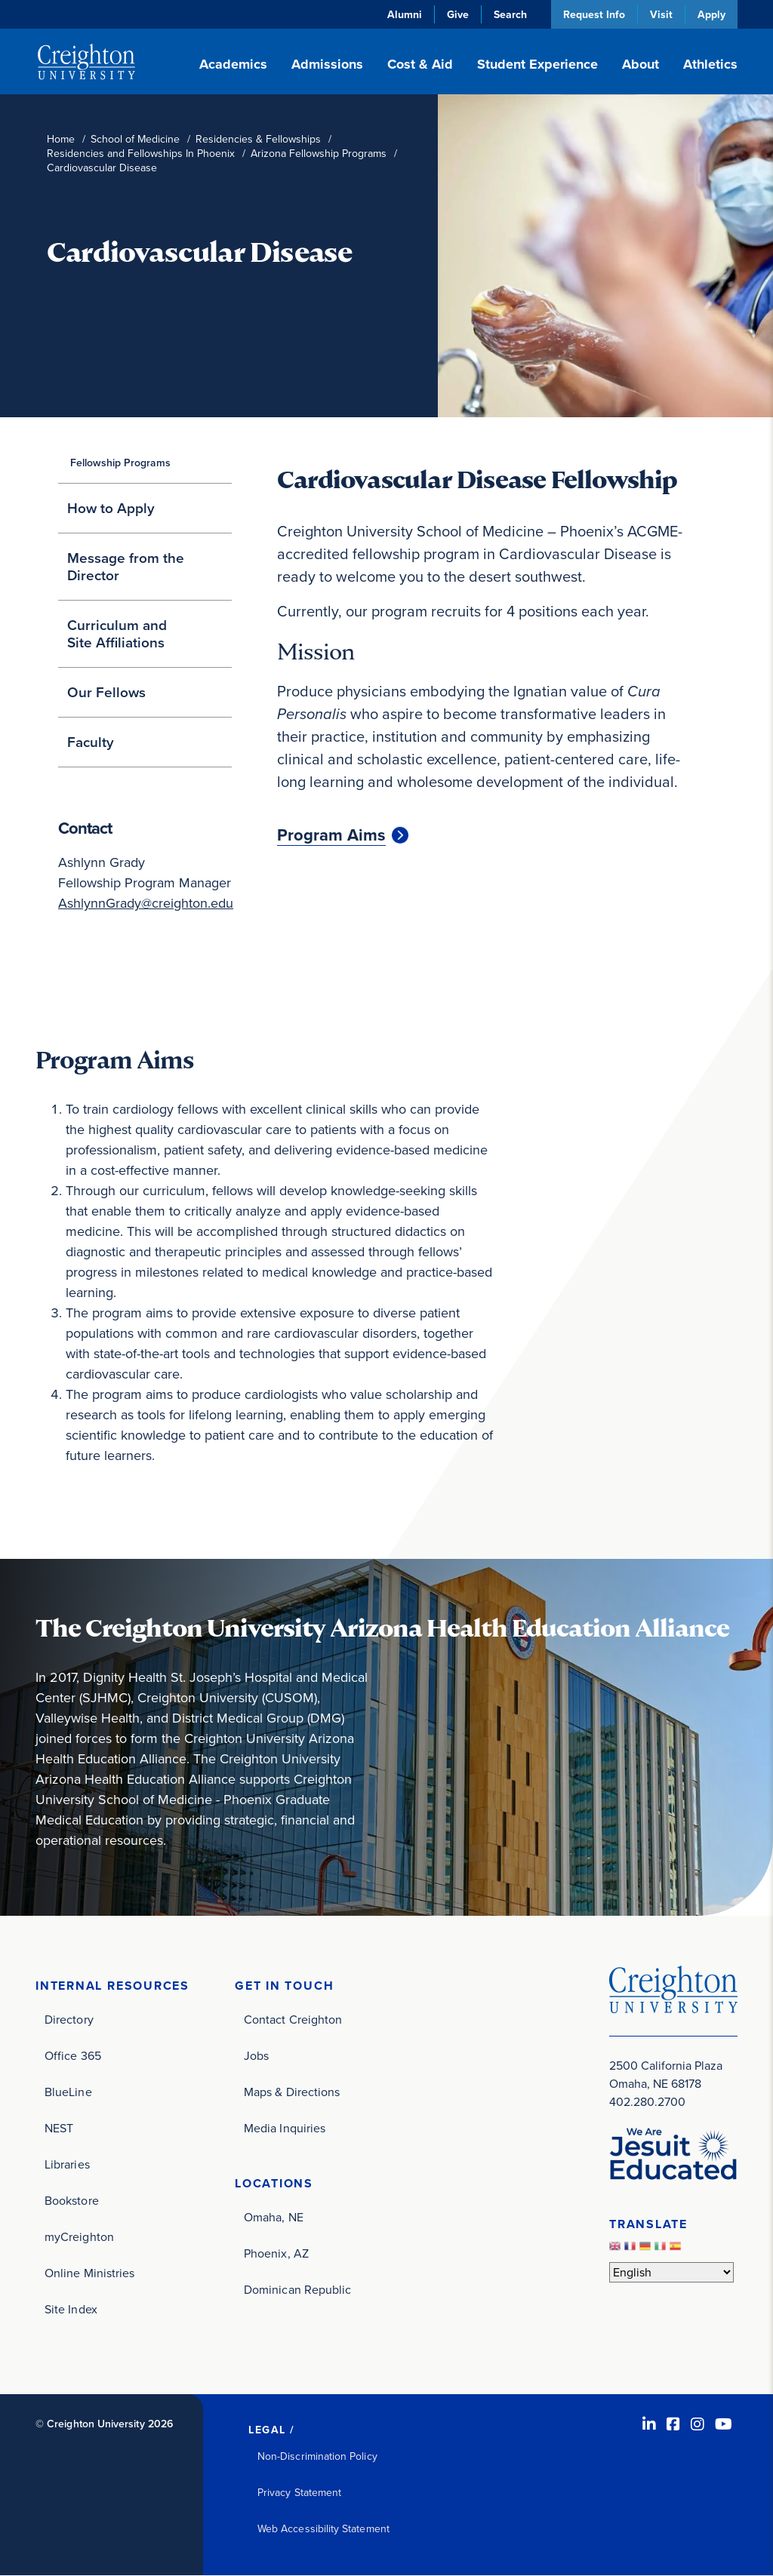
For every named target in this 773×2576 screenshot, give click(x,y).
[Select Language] (671, 2272)
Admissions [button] (327, 64)
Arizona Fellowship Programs (318, 153)
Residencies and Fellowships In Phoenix (141, 153)
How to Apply (111, 508)
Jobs (256, 2055)
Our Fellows (106, 692)
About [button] (640, 64)
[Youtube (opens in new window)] (724, 2424)
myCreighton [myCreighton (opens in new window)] (79, 2237)
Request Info (594, 14)
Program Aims (331, 835)
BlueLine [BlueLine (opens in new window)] (68, 2092)
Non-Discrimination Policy (317, 2456)
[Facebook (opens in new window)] (673, 2424)
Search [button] (510, 14)
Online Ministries (89, 2273)
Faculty (90, 742)
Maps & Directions (292, 2092)
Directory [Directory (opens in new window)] (69, 2019)
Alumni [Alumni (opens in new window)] (404, 14)
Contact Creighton (293, 2019)
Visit (661, 14)
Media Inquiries (284, 2128)
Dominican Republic (297, 2289)
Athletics (710, 64)
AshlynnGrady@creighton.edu (145, 903)
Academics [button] (233, 64)
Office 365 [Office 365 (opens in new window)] (73, 2055)
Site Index (71, 2309)
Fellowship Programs (120, 463)
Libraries (67, 2164)
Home (61, 139)
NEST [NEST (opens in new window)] (59, 2128)
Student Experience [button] (537, 64)
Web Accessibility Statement (323, 2529)
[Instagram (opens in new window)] (697, 2424)
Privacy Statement (299, 2493)
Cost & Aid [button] (420, 64)
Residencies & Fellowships (258, 139)
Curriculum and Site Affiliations (117, 633)
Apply (711, 14)
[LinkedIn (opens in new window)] (649, 2424)
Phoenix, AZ (276, 2253)
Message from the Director (125, 566)
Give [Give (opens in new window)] (458, 14)
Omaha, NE (273, 2217)
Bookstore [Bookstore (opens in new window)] (72, 2200)
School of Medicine (135, 139)
